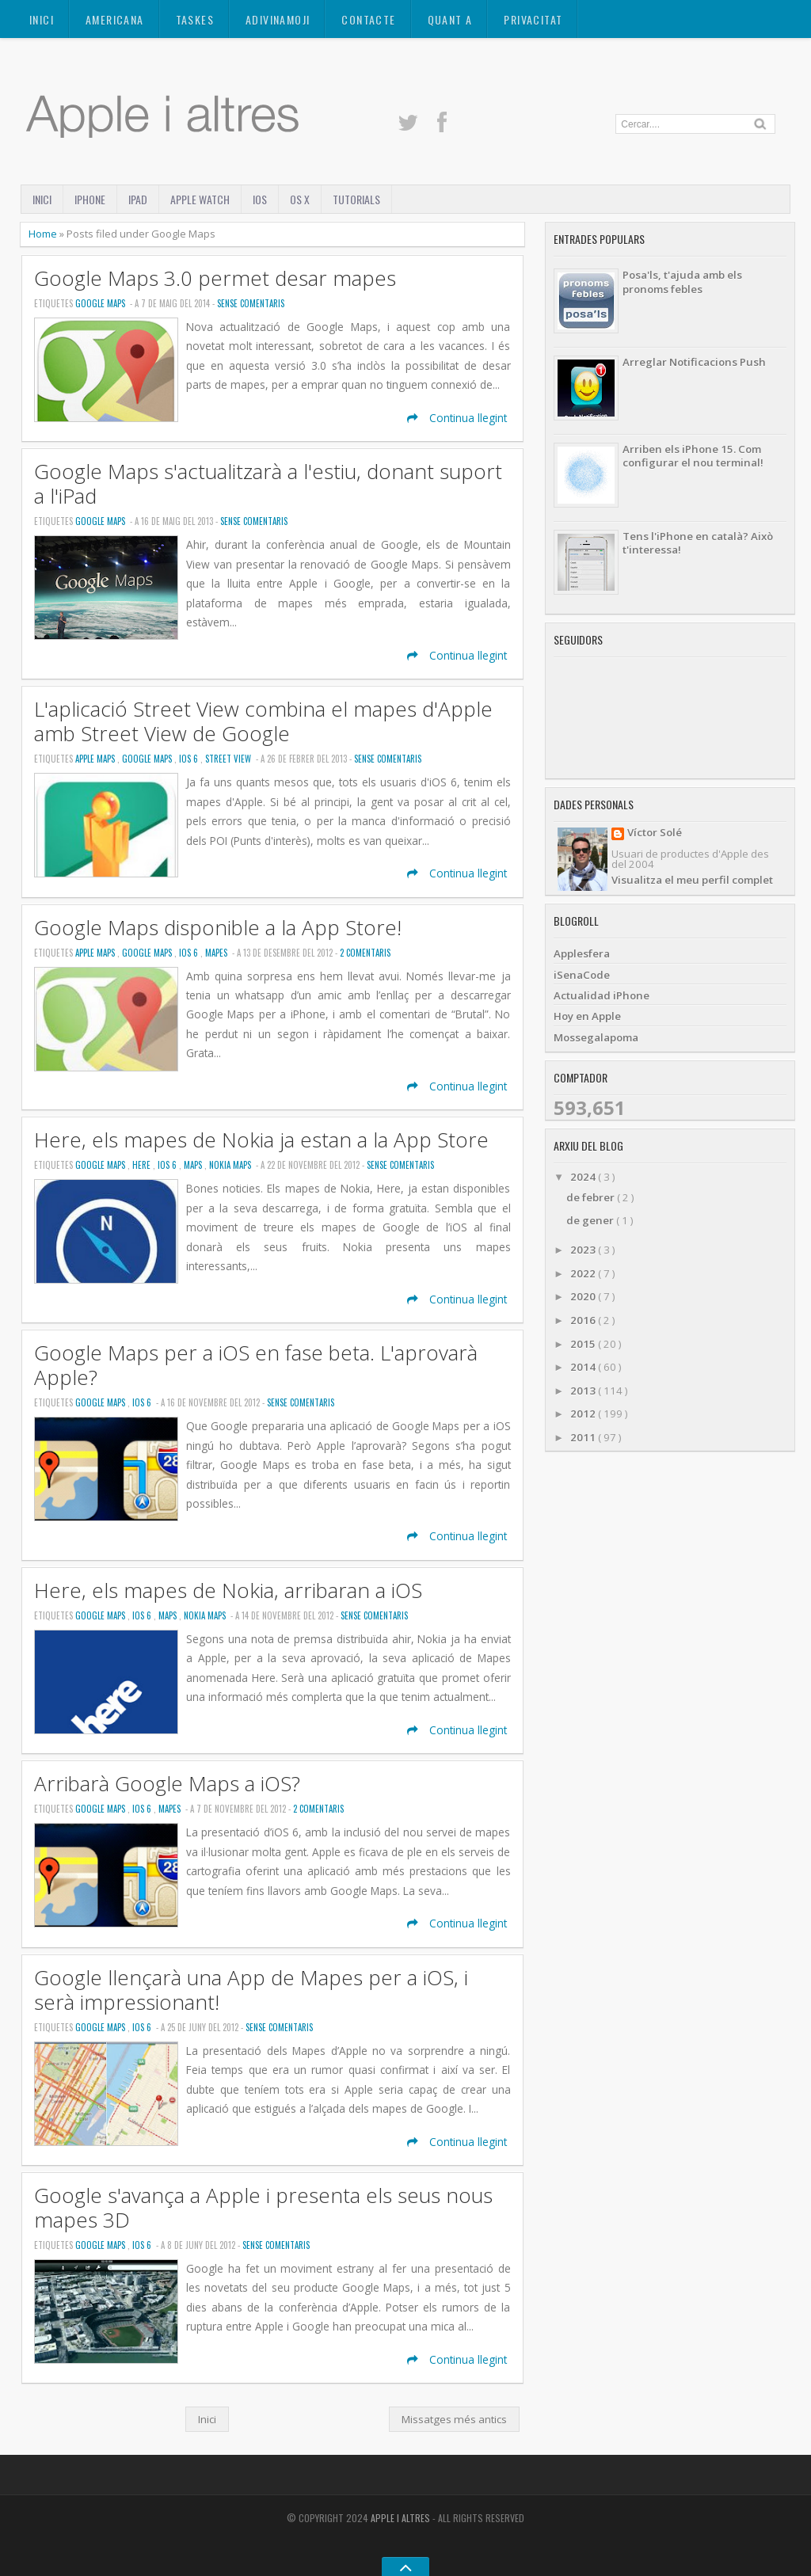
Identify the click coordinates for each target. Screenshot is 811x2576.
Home (44, 233)
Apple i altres (401, 2518)
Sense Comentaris (250, 303)
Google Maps (101, 303)
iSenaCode (582, 975)
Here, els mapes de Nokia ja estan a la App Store (261, 1140)
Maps (194, 1165)
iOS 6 (189, 758)
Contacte (368, 19)
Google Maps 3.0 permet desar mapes (215, 278)
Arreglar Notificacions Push (694, 362)
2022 (584, 1273)
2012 (584, 1413)
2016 (584, 1320)
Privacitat (533, 19)
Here (142, 1165)
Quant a (450, 19)
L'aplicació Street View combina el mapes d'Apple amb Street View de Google (263, 721)
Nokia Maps (231, 1165)
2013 (584, 1390)
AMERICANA (115, 19)
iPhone (89, 199)
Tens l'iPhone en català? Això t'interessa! (698, 543)
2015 (584, 1344)
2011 (584, 1437)
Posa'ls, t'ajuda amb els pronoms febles (682, 281)
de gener (591, 1220)
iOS (260, 199)
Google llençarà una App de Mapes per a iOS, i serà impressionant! (251, 1990)
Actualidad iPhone (601, 995)
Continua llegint (457, 417)
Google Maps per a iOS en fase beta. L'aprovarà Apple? (256, 1365)
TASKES (195, 19)
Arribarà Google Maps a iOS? (167, 1783)
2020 (584, 1296)
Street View (229, 758)
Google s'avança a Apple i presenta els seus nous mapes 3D (263, 2207)
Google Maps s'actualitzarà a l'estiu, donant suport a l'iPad (268, 483)
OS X (300, 199)
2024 (584, 1177)
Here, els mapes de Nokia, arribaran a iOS (228, 1590)
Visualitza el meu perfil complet (692, 880)
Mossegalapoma (596, 1037)
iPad (137, 199)
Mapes (217, 952)
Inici (41, 19)
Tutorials (356, 199)
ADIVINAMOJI (278, 19)
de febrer (591, 1197)
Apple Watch (200, 199)
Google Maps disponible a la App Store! (218, 927)
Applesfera (582, 953)
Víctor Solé (654, 833)
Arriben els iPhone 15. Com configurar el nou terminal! (693, 456)
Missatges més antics (454, 2419)
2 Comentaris (365, 952)
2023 (584, 1249)
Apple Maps (96, 758)
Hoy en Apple (587, 1016)
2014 (584, 1367)
